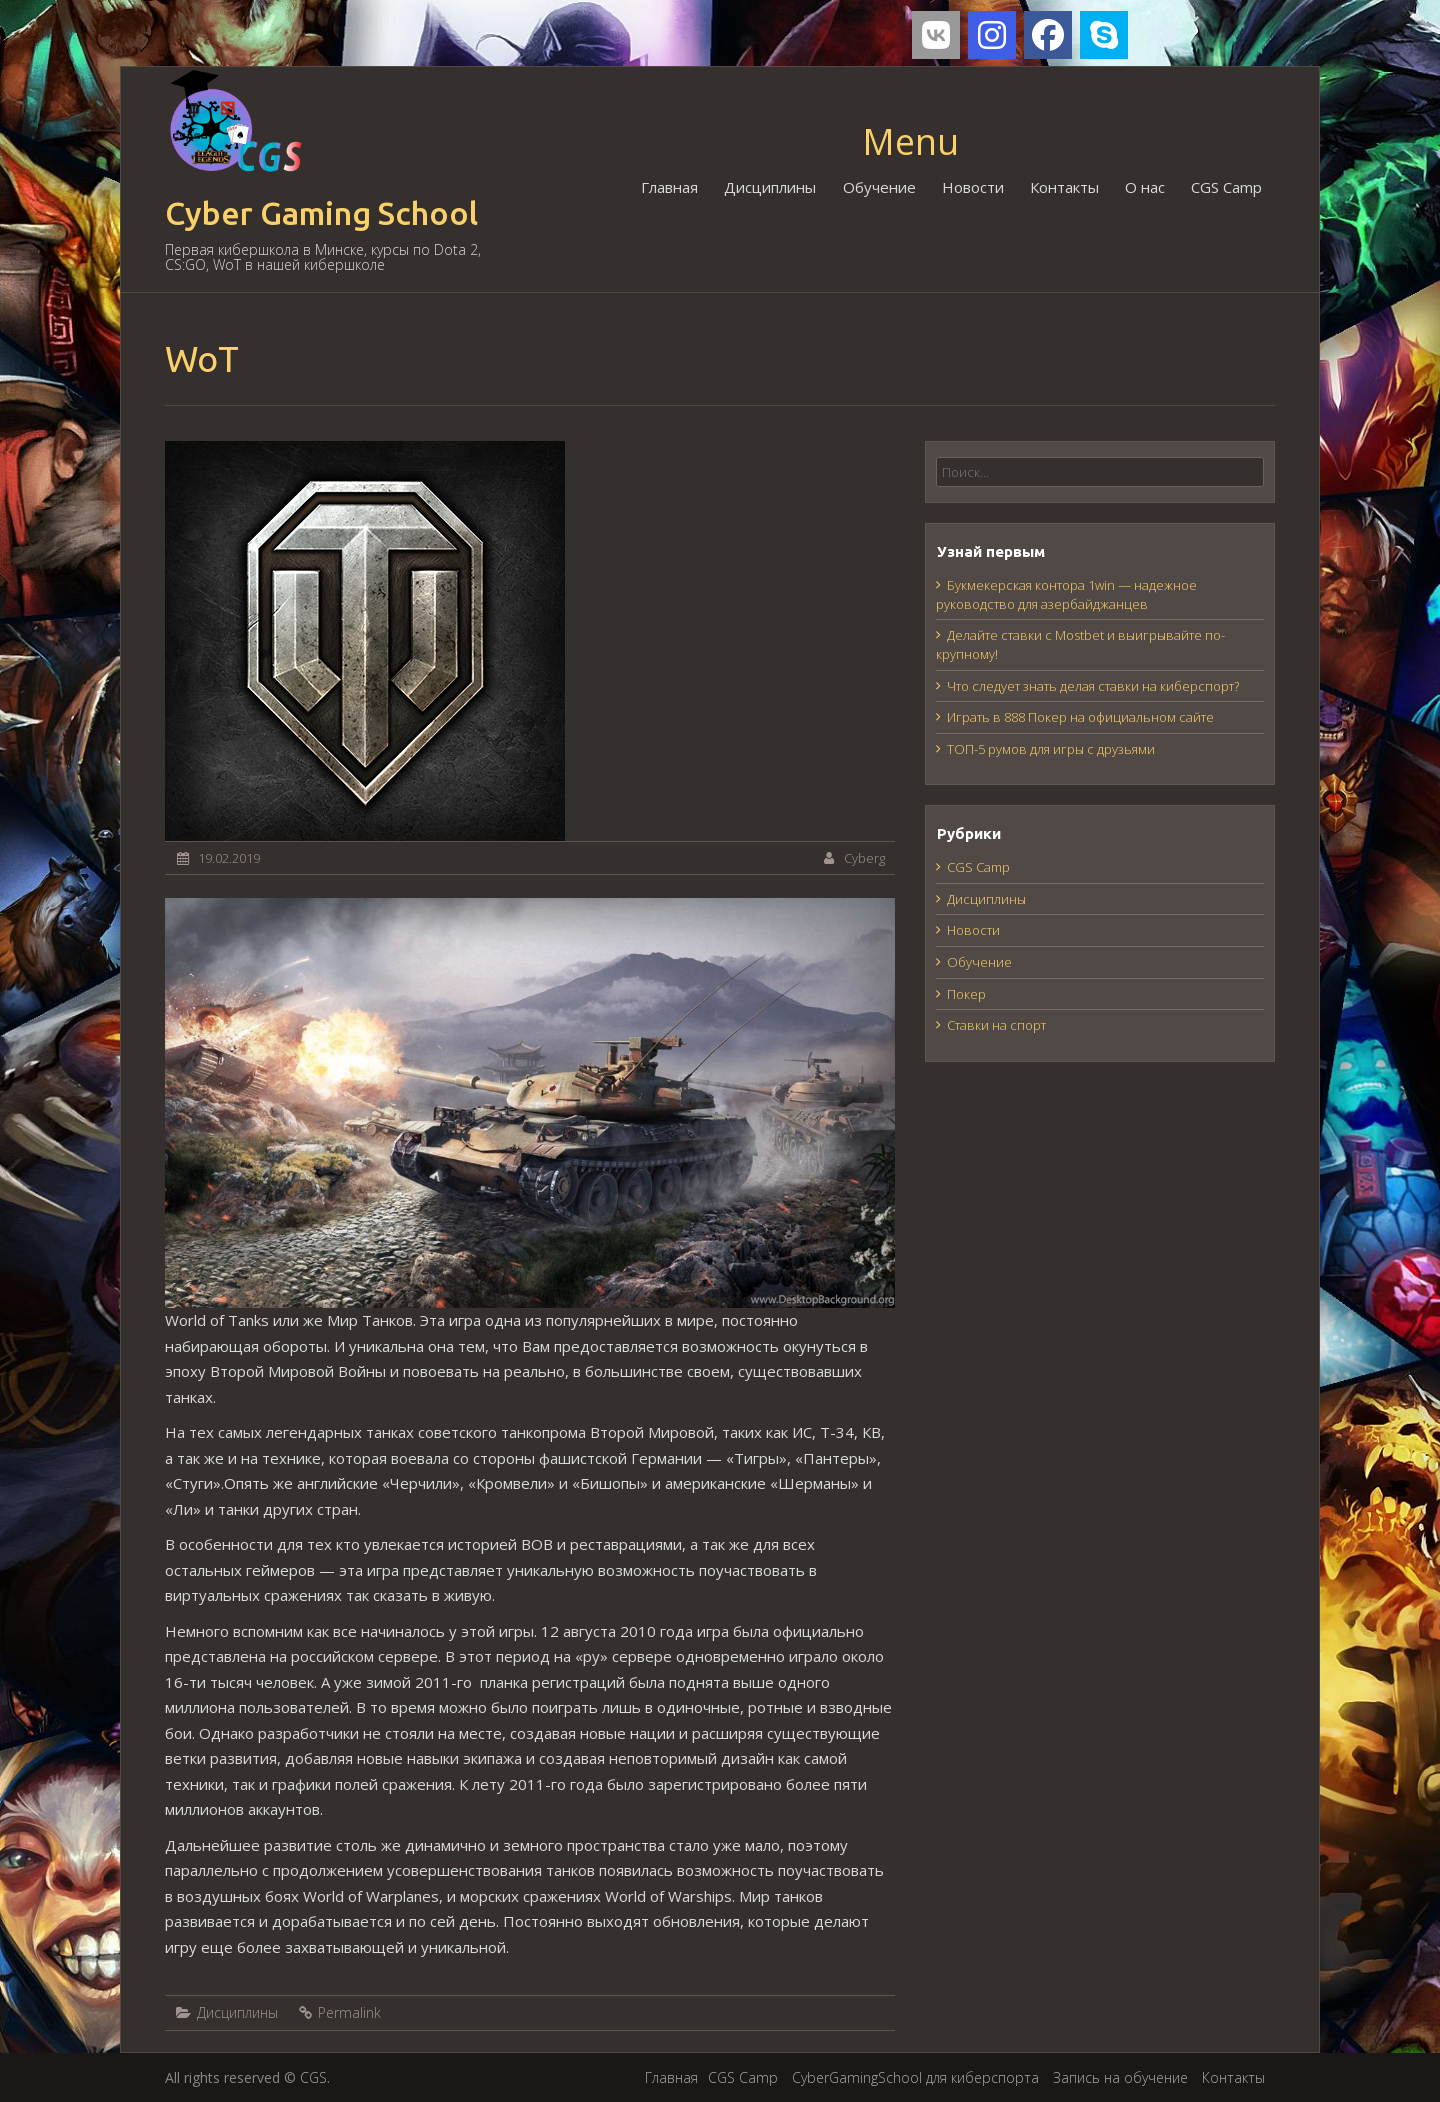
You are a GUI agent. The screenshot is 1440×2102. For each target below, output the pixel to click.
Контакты (1064, 187)
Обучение (879, 187)
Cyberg (864, 858)
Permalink (349, 2012)
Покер (966, 994)
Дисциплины (771, 187)
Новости (973, 187)
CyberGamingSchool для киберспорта (915, 2077)
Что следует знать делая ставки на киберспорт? (1093, 686)
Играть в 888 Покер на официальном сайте (1080, 717)
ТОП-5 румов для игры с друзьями (1051, 749)
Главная (670, 187)
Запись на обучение (1120, 2077)
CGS (313, 2077)
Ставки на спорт (996, 1025)
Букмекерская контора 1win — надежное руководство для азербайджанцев (1066, 594)
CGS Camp (1226, 187)
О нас (1145, 187)
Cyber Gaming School (321, 213)
